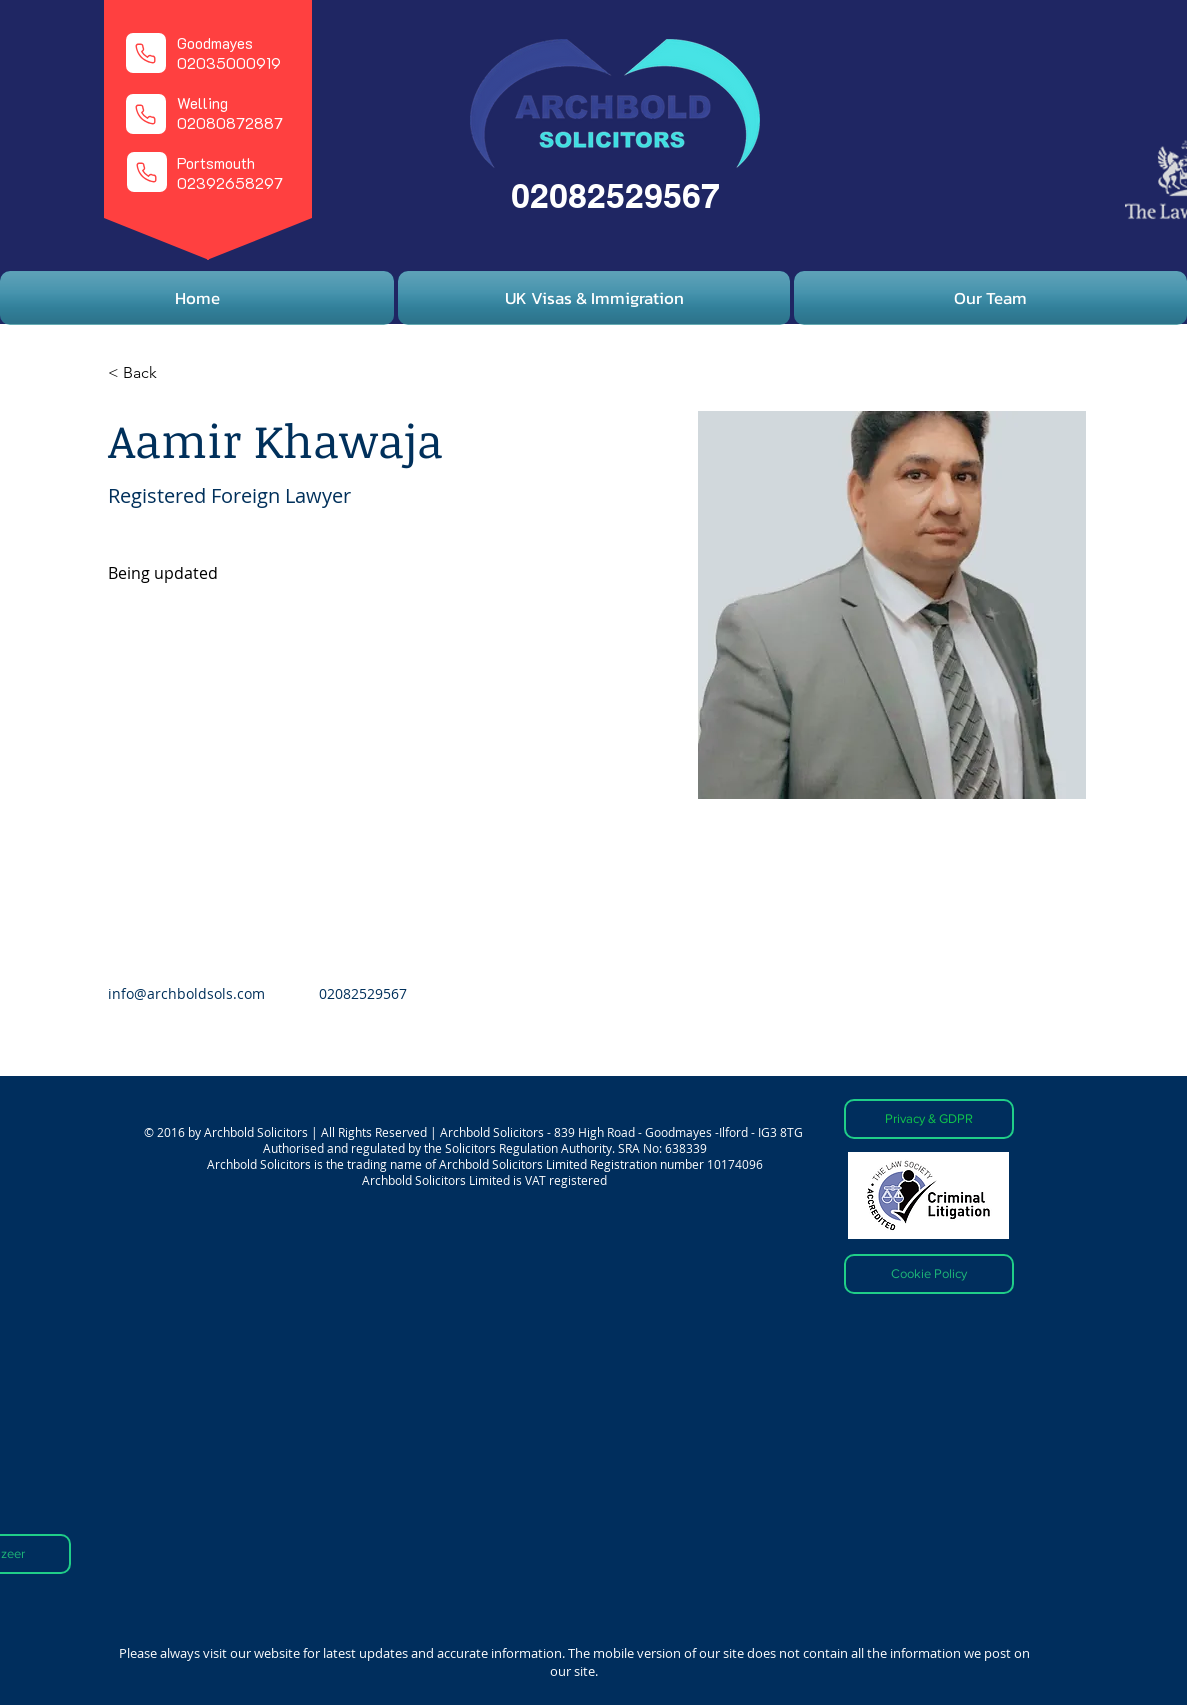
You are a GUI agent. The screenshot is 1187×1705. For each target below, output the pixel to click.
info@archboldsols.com (186, 993)
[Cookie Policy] (929, 1274)
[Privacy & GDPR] (929, 1119)
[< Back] (147, 373)
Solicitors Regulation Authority (528, 1148)
